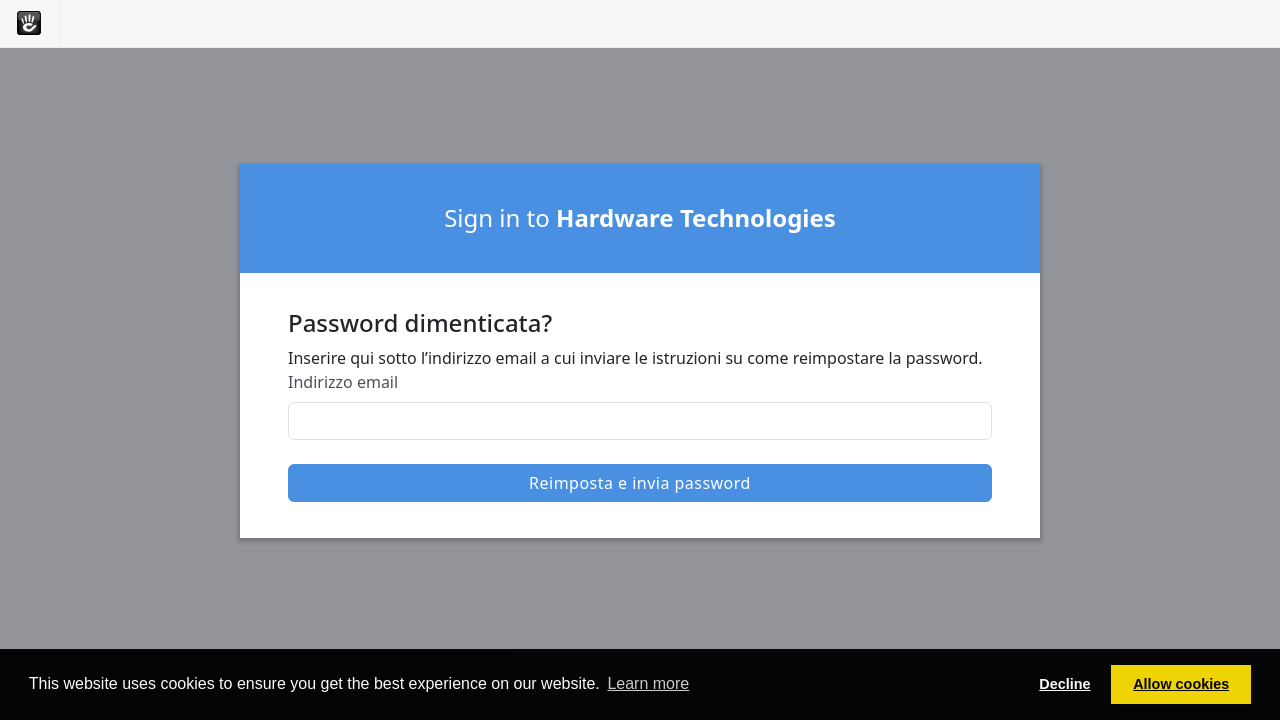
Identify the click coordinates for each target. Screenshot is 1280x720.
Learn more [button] (648, 683)
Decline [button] (1064, 684)
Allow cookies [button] (1181, 684)
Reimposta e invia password (640, 483)
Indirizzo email (343, 382)
